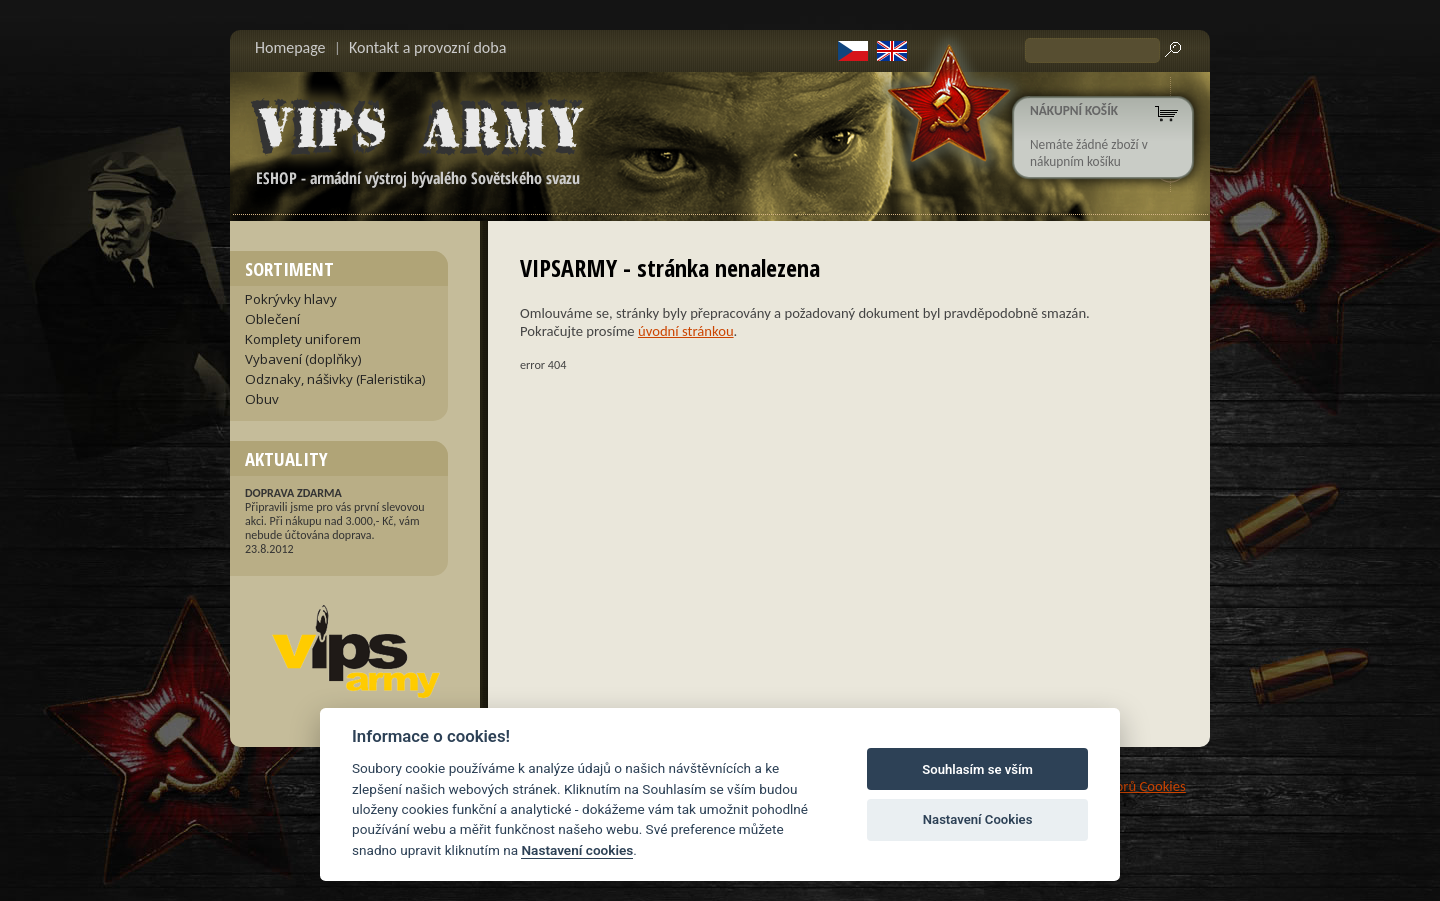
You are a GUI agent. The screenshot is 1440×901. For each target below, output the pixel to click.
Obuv (262, 399)
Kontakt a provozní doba (427, 47)
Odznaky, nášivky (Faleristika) (335, 379)
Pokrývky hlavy (291, 299)
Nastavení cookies (577, 850)
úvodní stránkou (686, 331)
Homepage (290, 47)
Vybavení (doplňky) (303, 359)
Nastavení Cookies (978, 819)
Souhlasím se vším (977, 769)
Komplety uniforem (303, 339)
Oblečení (272, 319)
